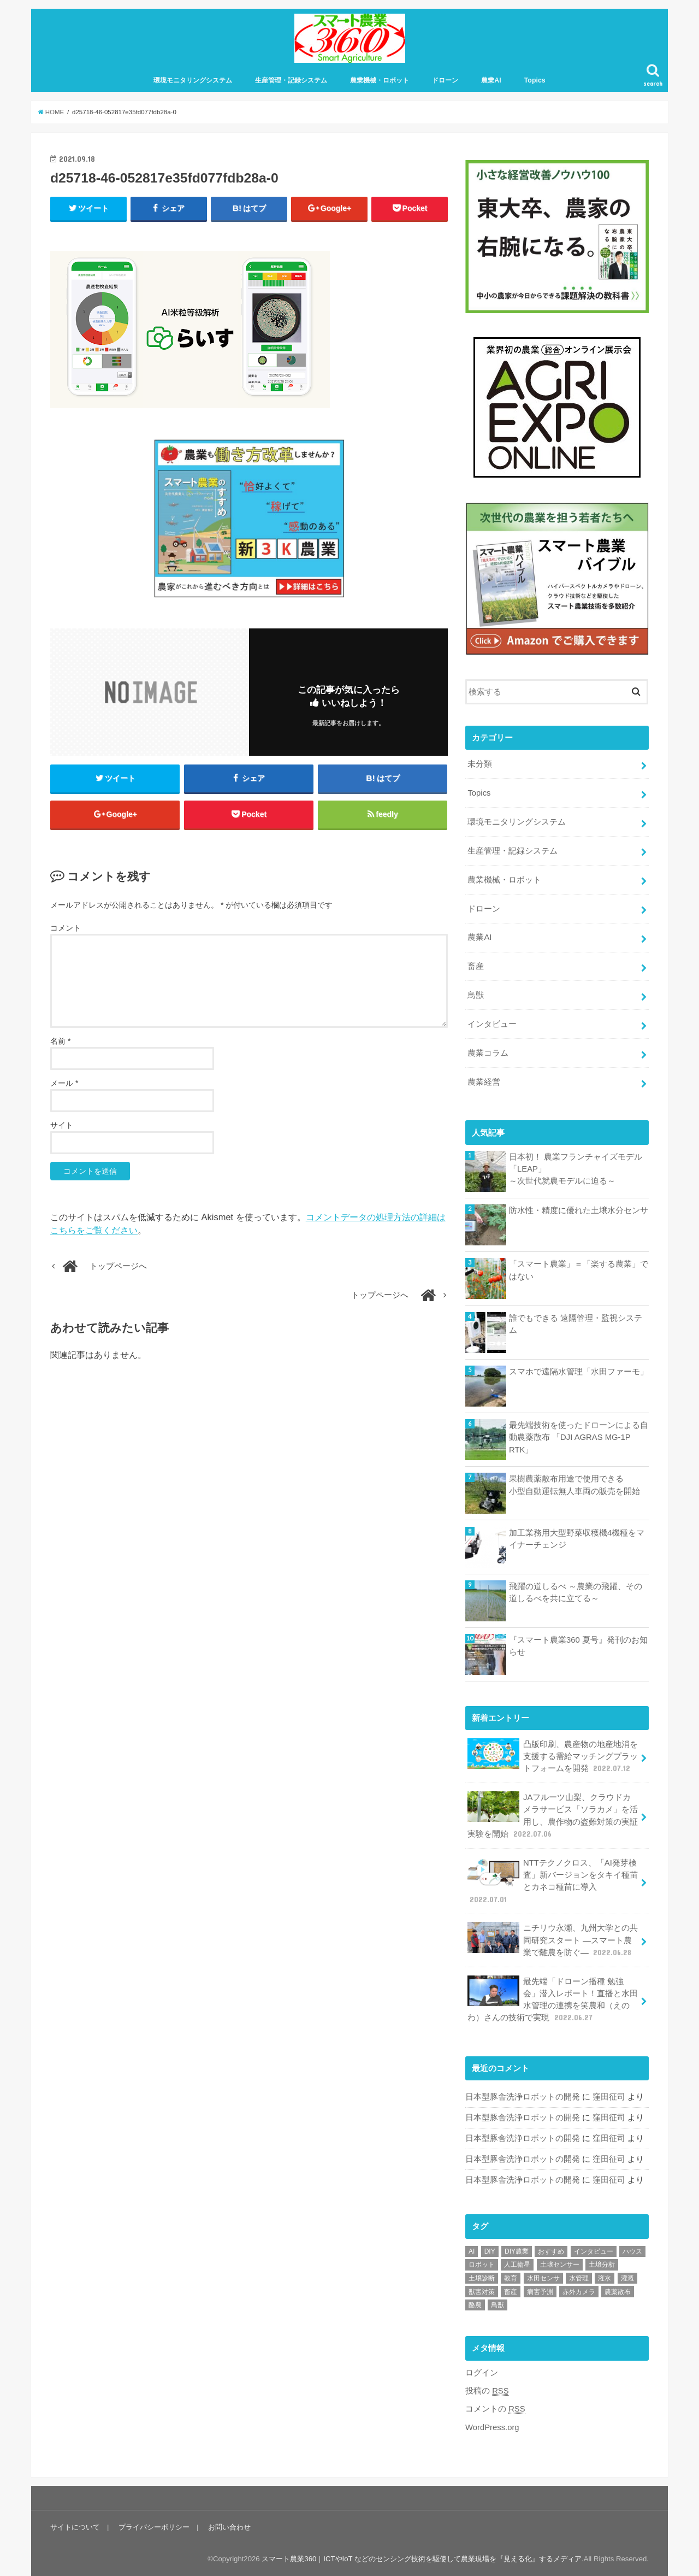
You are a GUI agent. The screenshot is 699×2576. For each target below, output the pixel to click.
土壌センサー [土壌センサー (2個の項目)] (559, 2264)
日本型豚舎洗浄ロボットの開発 (522, 2096)
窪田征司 (609, 2096)
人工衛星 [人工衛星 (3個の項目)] (517, 2264)
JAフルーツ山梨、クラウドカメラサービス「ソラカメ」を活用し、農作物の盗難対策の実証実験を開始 (552, 1815)
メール (64, 1083)
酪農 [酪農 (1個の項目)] (475, 2305)
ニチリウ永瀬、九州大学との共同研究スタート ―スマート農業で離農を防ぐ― (552, 1939)
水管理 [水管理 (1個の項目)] (579, 2278)
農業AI (491, 80)
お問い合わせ (229, 2527)
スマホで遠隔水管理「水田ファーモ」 (578, 1371)
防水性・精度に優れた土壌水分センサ (578, 1210)
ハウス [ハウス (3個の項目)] (632, 2251)
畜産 (475, 966)
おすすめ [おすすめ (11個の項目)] (551, 2251)
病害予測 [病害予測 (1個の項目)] (540, 2292)
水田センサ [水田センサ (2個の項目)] (543, 2278)
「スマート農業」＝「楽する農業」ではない (578, 1270)
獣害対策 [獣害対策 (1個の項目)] (482, 2292)
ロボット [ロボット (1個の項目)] (482, 2264)
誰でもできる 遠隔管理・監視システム (575, 1324)
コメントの (495, 2409)
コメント (65, 928)
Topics (535, 80)
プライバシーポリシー (154, 2527)
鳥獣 (475, 995)
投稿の (487, 2391)
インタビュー (492, 1024)
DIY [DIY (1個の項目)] (489, 2251)
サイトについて (75, 2527)
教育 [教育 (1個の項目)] (510, 2278)
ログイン (481, 2372)
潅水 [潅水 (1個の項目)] (604, 2278)
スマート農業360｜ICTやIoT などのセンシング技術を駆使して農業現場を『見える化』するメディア (422, 2559)
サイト (61, 1125)
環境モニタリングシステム (192, 80)
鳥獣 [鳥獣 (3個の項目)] (497, 2305)
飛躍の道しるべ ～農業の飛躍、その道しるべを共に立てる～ (575, 1592)
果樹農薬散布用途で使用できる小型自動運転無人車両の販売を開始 (574, 1484)
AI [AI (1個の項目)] (472, 2251)
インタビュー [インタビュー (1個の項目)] (593, 2251)
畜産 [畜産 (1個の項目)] (510, 2292)
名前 (60, 1041)
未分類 (479, 764)
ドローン (445, 80)
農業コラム (487, 1053)
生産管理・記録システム (291, 80)
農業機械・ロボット (379, 80)
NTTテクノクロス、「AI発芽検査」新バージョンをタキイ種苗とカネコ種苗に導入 (552, 1881)
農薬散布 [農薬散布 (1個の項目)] (618, 2292)
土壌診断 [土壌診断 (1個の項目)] (482, 2278)
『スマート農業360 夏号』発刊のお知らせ (578, 1646)
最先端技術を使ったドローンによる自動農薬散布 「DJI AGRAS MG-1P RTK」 (578, 1437)
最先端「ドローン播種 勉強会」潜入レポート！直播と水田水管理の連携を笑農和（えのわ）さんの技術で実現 (552, 1999)
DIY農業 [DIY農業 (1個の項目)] (517, 2251)
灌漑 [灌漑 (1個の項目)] (627, 2278)
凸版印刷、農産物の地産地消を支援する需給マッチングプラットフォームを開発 (552, 1756)
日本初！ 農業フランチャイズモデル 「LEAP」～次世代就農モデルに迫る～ (575, 1168)
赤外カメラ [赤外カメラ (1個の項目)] (578, 2292)
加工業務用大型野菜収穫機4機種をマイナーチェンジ (576, 1538)
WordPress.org (492, 2427)
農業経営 (483, 1082)
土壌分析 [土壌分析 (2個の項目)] (602, 2264)
